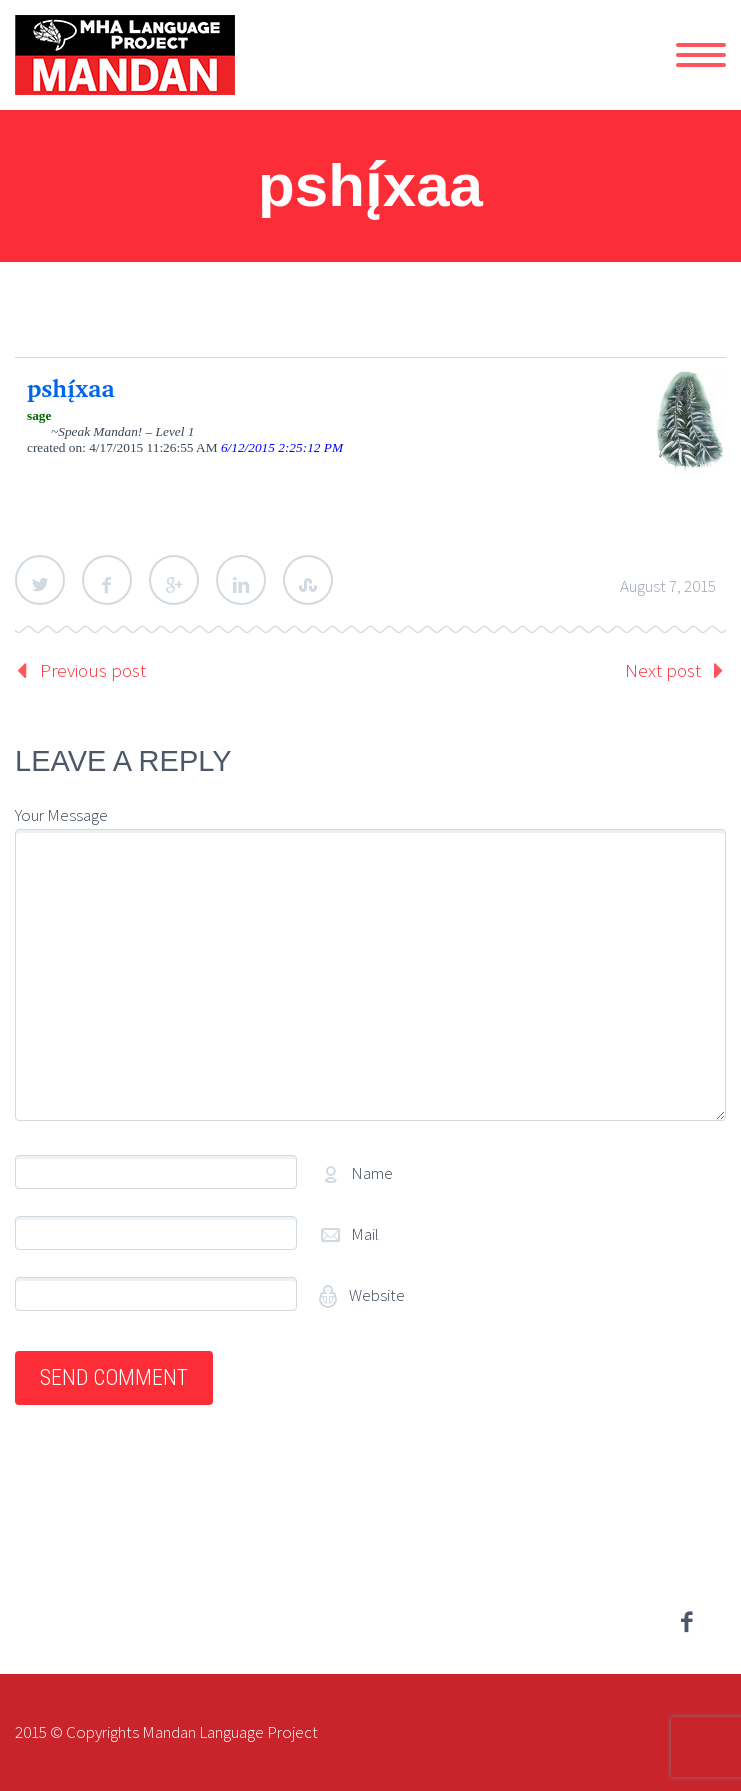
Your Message (61, 815)
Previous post (93, 670)
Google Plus (174, 580)
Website (375, 1295)
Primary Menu (701, 55)
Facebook (107, 580)
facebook (686, 1622)
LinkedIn (241, 580)
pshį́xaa (71, 388)
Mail (365, 1234)
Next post (663, 670)
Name (372, 1173)
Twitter (40, 580)
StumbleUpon (308, 580)
